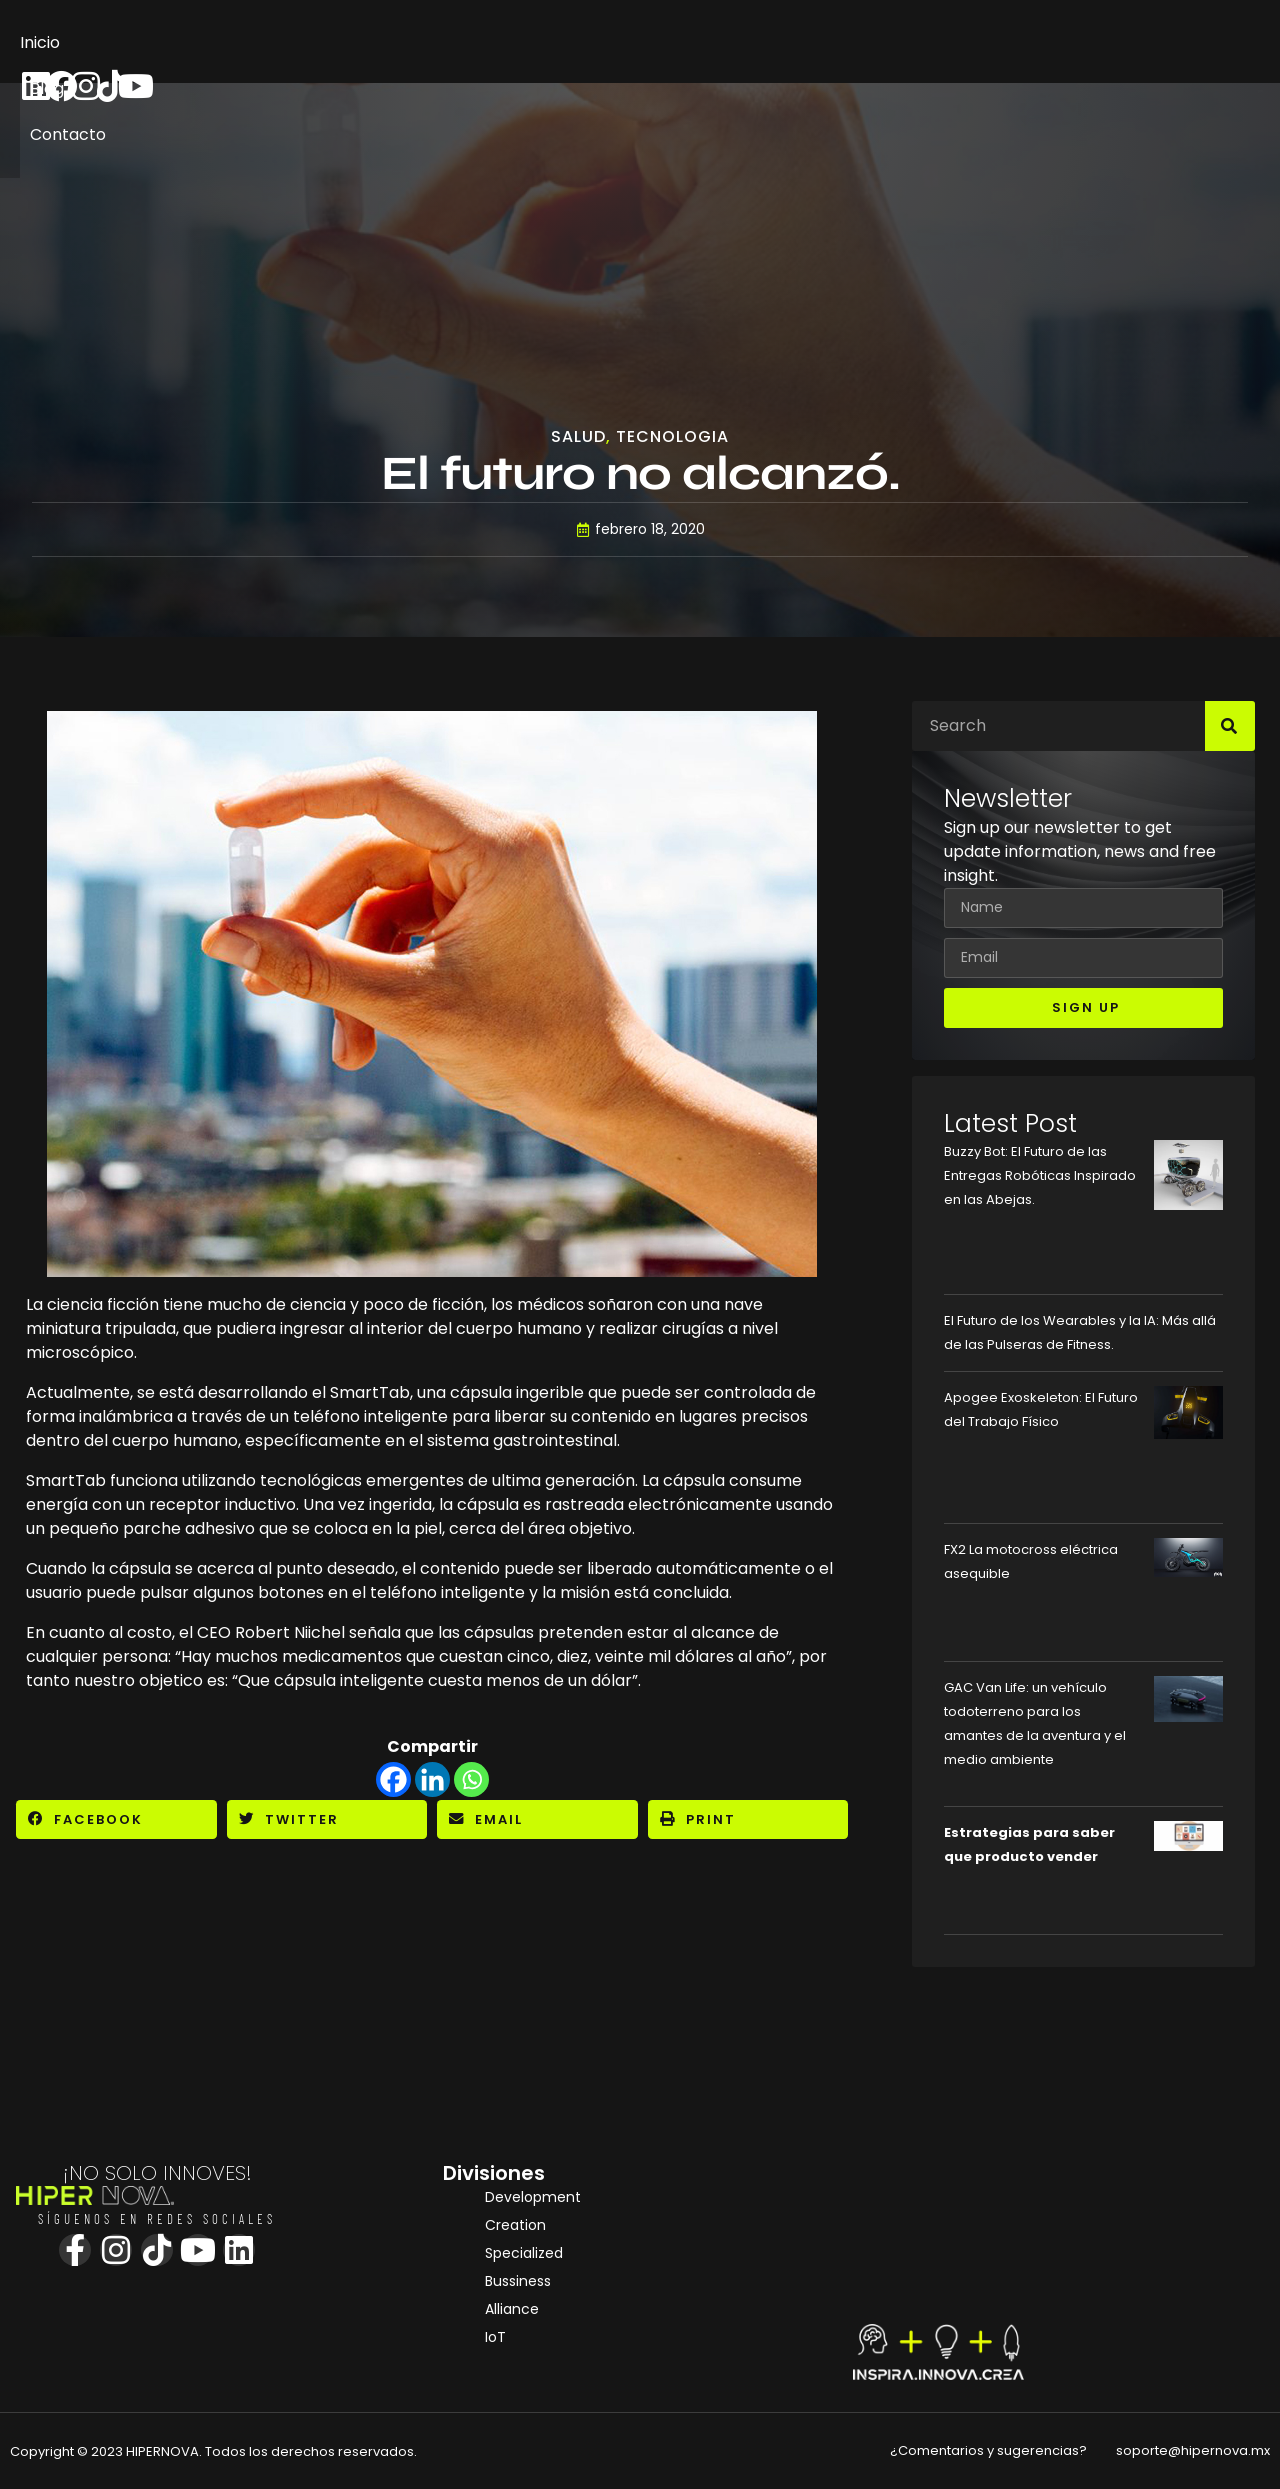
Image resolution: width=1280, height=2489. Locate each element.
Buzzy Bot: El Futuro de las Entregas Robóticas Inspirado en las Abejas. (1040, 1175)
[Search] (1230, 726)
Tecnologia (672, 437)
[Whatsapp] (471, 1779)
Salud (578, 437)
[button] (116, 1819)
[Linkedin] (432, 1779)
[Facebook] (393, 1779)
